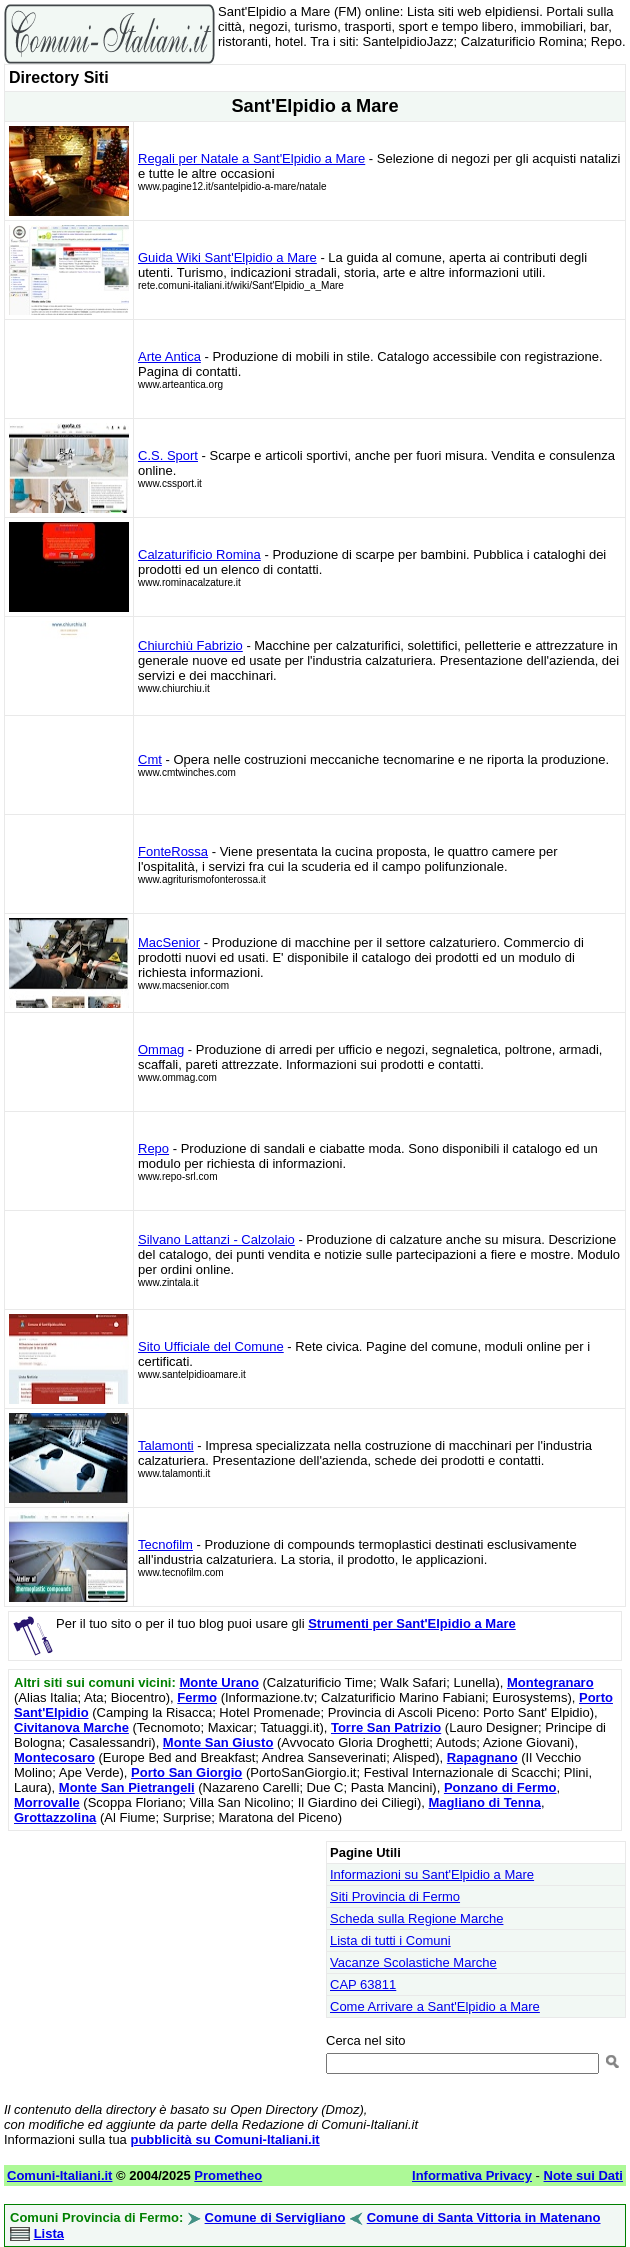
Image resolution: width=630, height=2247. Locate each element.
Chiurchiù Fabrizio (190, 645)
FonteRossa (173, 851)
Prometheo (228, 2175)
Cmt (150, 759)
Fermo (197, 1697)
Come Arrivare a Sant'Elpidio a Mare (435, 2006)
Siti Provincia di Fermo (395, 1896)
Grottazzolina (55, 1817)
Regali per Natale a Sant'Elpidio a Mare (251, 158)
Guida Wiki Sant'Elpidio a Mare (227, 257)
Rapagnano (482, 1757)
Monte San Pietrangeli (127, 1787)
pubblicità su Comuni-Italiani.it (224, 2139)
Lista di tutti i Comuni (390, 1940)
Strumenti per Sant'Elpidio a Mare (412, 1623)
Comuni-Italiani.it (59, 2175)
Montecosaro (54, 1757)
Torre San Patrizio (386, 1727)
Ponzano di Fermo (500, 1787)
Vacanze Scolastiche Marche (413, 1962)
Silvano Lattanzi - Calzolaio (216, 1239)
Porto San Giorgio (186, 1772)
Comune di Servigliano (275, 2217)
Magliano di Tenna (485, 1802)
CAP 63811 (363, 1984)
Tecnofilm (165, 1544)
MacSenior (169, 942)
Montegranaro (550, 1682)
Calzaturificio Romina (199, 554)
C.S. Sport (168, 455)
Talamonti (166, 1445)
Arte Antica (169, 356)
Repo (153, 1148)
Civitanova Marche (71, 1727)
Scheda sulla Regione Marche (416, 1918)
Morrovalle (47, 1802)
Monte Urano (218, 1682)
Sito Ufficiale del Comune (211, 1346)
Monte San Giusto (218, 1742)
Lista (49, 2233)
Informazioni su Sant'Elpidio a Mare (432, 1874)
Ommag (161, 1049)
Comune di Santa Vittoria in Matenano (484, 2217)
